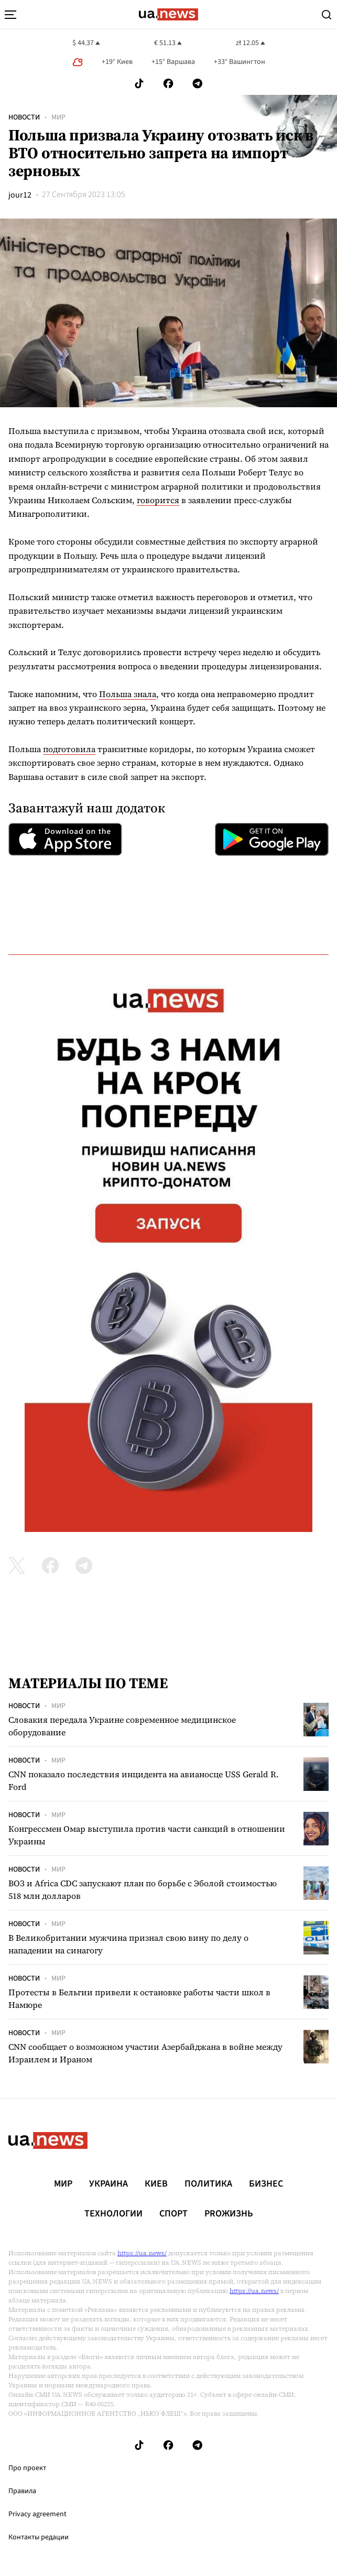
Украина (108, 2184)
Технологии (113, 2214)
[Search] (326, 14)
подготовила (69, 749)
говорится (158, 500)
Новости (24, 117)
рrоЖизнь (228, 2214)
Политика (208, 2184)
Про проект (27, 2468)
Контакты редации (38, 2537)
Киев (156, 2184)
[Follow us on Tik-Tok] (139, 84)
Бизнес (266, 2184)
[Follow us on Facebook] (168, 84)
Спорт (173, 2214)
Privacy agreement (37, 2514)
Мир (58, 117)
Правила (22, 2491)
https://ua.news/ (142, 2253)
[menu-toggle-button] (10, 14)
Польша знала (127, 694)
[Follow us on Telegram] (197, 84)
